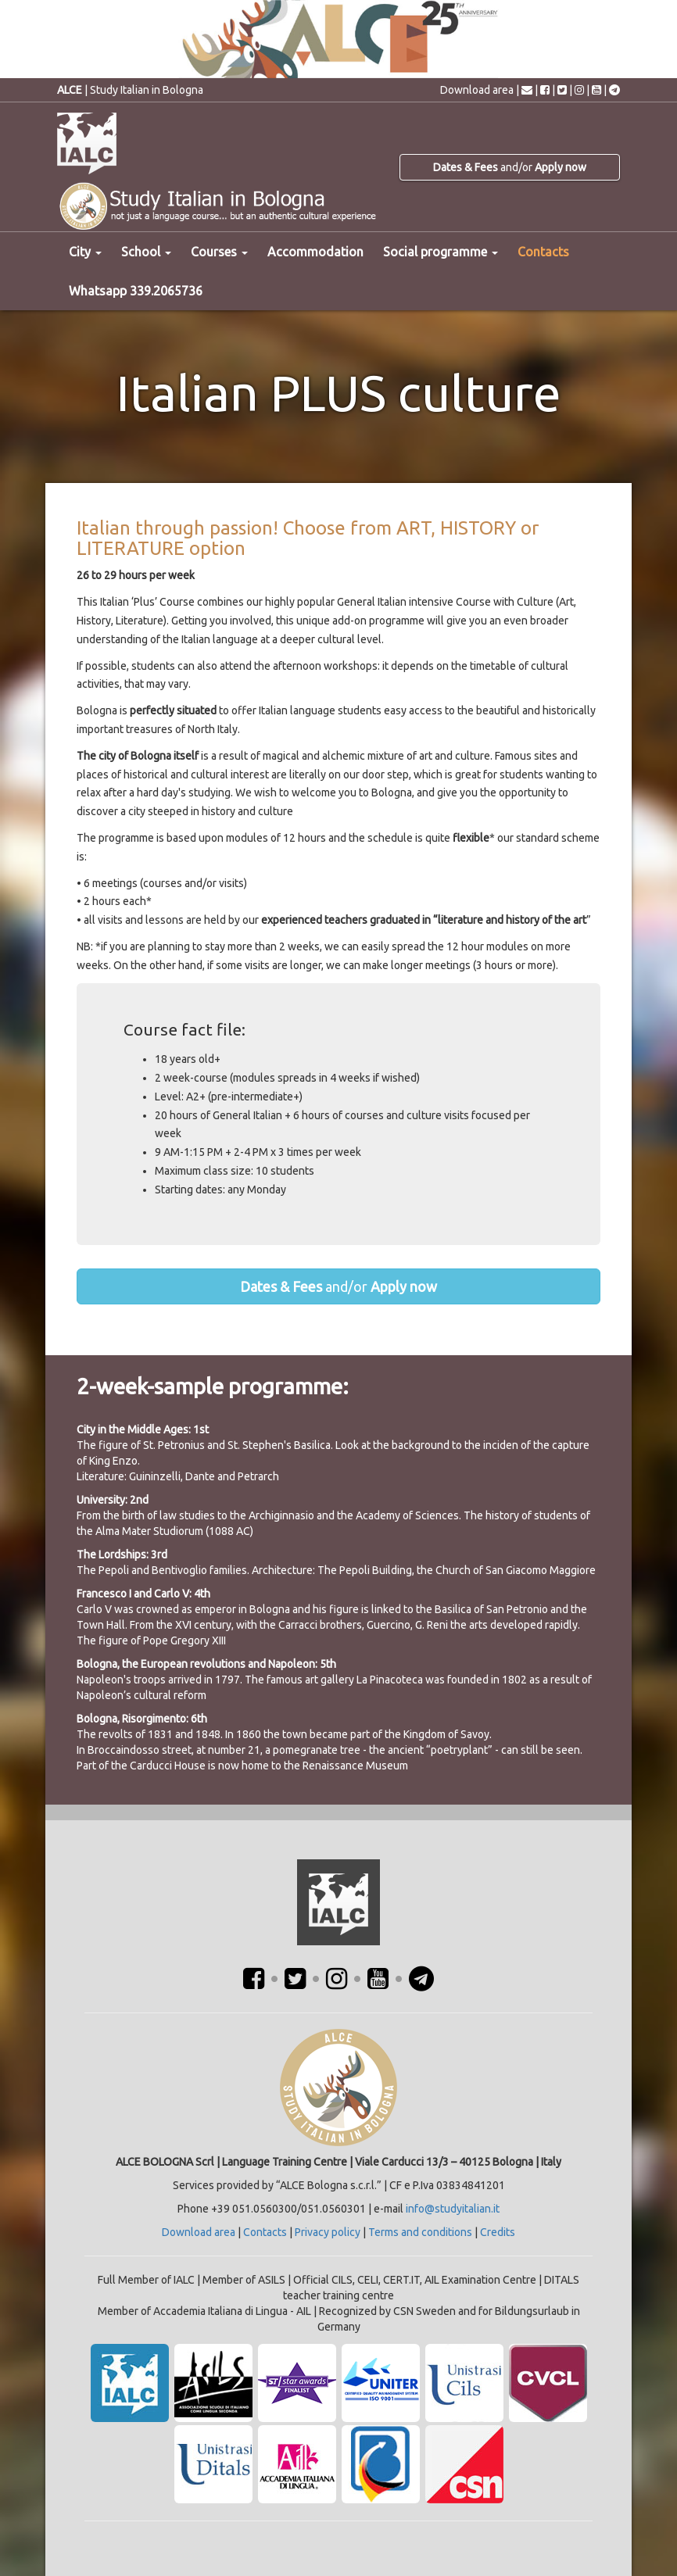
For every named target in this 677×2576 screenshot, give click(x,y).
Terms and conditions (420, 2232)
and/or (509, 167)
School (146, 252)
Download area (477, 90)
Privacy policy (327, 2232)
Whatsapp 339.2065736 (135, 291)
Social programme (440, 252)
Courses (219, 252)
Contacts (543, 252)
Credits (497, 2232)
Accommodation (315, 252)
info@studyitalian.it (453, 2208)
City (85, 252)
